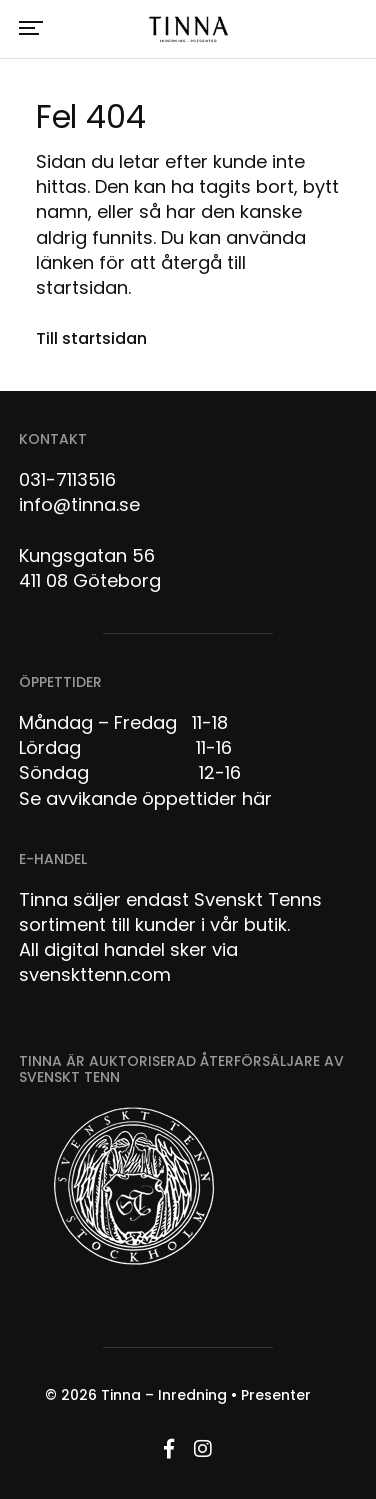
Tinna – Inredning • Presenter (206, 1395)
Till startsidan (91, 338)
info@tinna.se (79, 504)
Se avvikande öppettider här (145, 798)
